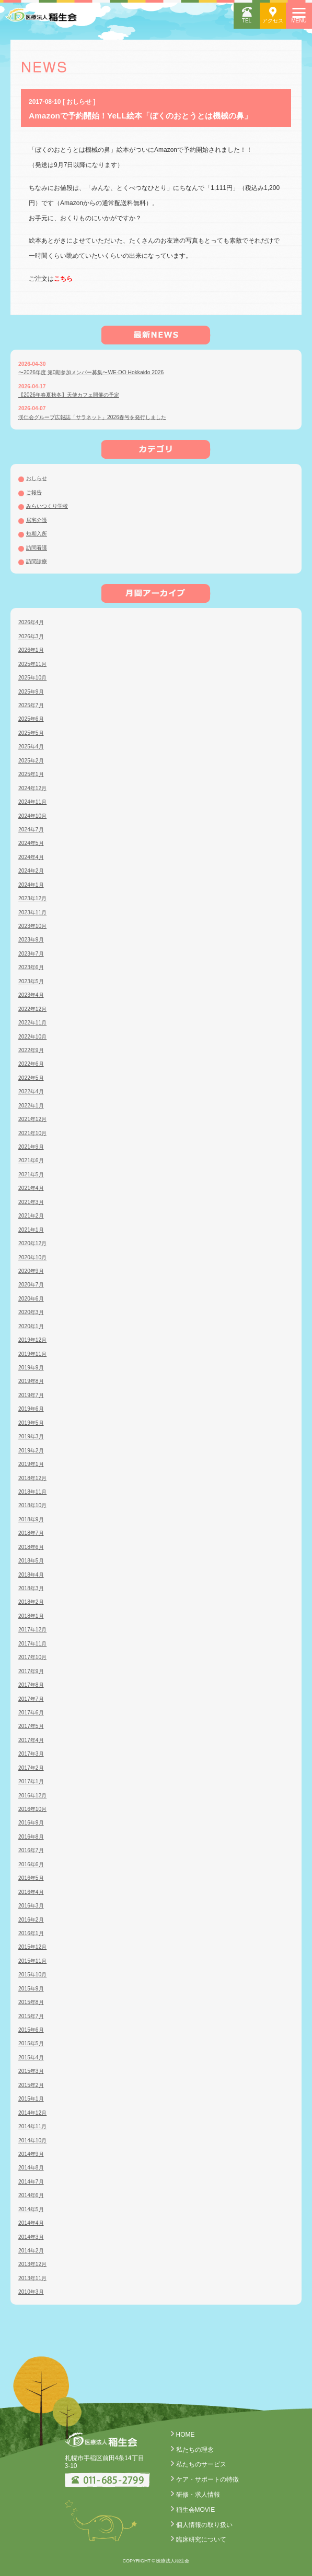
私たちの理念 (195, 2449)
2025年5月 (31, 733)
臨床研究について (201, 2539)
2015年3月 (31, 2071)
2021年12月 (32, 1119)
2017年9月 (31, 1671)
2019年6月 (31, 1409)
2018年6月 (31, 1547)
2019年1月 (31, 1464)
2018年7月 (31, 1533)
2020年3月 (31, 1312)
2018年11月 (32, 1492)
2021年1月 (31, 1230)
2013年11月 (32, 2278)
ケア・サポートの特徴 (207, 2479)
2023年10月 (32, 926)
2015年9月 (31, 1988)
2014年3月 (31, 2237)
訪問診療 (36, 561)
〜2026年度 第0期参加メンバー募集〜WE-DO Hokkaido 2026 (91, 372)
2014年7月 (31, 2182)
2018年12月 (32, 1478)
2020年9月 (31, 1271)
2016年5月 (31, 1878)
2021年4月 (31, 1188)
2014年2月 (31, 2250)
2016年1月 (31, 1933)
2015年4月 (31, 2057)
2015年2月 (31, 2085)
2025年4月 (31, 746)
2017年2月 (31, 1768)
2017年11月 (32, 1644)
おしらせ (36, 478)
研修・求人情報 (198, 2494)
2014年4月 (31, 2223)
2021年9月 (31, 1147)
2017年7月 (31, 1699)
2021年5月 (31, 1174)
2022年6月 (31, 1064)
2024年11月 (32, 802)
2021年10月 (32, 1133)
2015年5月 (31, 2043)
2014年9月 (31, 2154)
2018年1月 (31, 1616)
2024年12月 (32, 788)
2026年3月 (31, 636)
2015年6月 (31, 2030)
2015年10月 (32, 1974)
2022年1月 (31, 1105)
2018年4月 (31, 1575)
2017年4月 (31, 1740)
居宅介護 (36, 520)
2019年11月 (32, 1354)
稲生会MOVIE (195, 2509)
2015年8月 (31, 2002)
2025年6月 (31, 719)
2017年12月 (32, 1629)
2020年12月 (32, 1243)
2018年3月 (31, 1588)
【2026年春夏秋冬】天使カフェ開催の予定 (68, 395)
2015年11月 (32, 1961)
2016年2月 (31, 1920)
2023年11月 (32, 912)
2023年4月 (31, 995)
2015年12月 (32, 1947)
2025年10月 (32, 678)
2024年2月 (31, 871)
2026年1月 (31, 650)
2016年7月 (31, 1850)
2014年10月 (32, 2140)
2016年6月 (31, 1864)
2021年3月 (31, 1202)
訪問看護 (36, 548)
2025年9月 (31, 692)
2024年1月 (31, 885)
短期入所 (36, 533)
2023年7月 (31, 954)
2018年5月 (31, 1561)
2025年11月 (32, 664)
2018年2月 (31, 1602)
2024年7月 (31, 829)
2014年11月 (32, 2126)
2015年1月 (31, 2099)
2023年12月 (32, 898)
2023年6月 (31, 967)
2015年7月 (31, 2016)
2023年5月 (31, 981)
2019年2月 (31, 1450)
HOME (185, 2434)
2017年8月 (31, 1685)
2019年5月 (31, 1423)
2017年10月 (32, 1657)
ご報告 (34, 492)
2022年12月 (32, 1009)
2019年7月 (31, 1395)
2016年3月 (31, 1906)
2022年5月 (31, 1078)
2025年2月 (31, 761)
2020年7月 (31, 1284)
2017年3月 (31, 1754)
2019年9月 (31, 1367)
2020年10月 (32, 1257)
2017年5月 (31, 1726)
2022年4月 (31, 1091)
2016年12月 (32, 1795)
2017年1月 (31, 1781)
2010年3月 (31, 2292)
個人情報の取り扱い (204, 2525)
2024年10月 (32, 816)
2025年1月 (31, 774)
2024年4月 (31, 857)
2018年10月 (32, 1505)
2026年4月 (31, 622)
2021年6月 (31, 1160)
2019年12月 (32, 1340)
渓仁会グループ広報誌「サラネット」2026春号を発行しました (92, 417)
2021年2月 (31, 1216)
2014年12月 (32, 2113)
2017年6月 (31, 1712)
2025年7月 (31, 705)
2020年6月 (31, 1299)
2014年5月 (31, 2209)
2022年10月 (32, 1037)
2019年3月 (31, 1436)
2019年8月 (31, 1381)
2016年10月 (32, 1809)
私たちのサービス (201, 2464)
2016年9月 (31, 1823)
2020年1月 (31, 1326)
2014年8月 (31, 2167)
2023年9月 (31, 940)
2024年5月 (31, 843)
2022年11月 (32, 1022)
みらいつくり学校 (47, 506)
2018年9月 (31, 1519)
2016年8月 (31, 1837)
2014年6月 (31, 2195)
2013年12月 (32, 2264)
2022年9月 (31, 1050)
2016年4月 (31, 1892)
